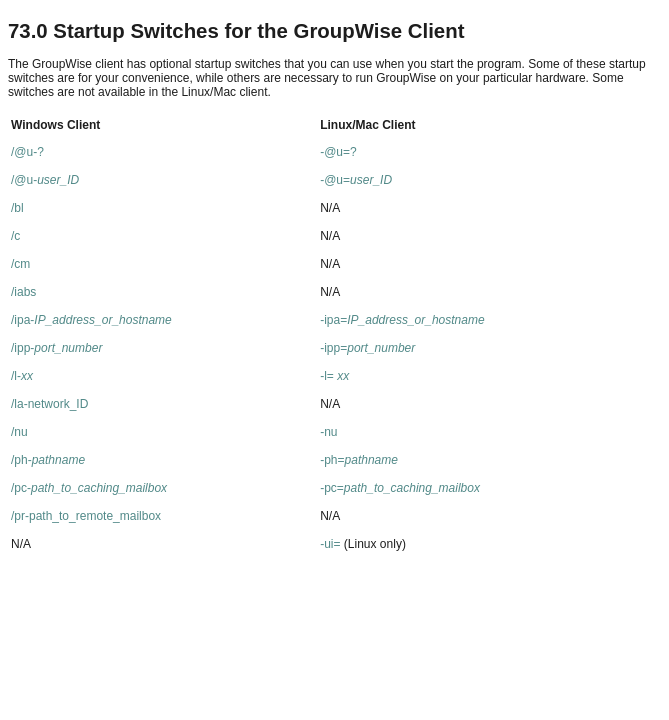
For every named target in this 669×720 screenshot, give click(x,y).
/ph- (48, 460)
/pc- (89, 488)
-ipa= (402, 320)
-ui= (330, 544)
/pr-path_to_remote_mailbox (86, 516)
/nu (19, 432)
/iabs (23, 292)
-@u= (356, 180)
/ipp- (56, 348)
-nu (328, 432)
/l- (22, 376)
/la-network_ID (49, 404)
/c (15, 236)
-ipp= (367, 348)
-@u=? (338, 152)
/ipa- (91, 320)
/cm (20, 264)
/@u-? (27, 152)
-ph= (359, 460)
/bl (17, 208)
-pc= (400, 488)
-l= (334, 376)
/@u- (45, 180)
